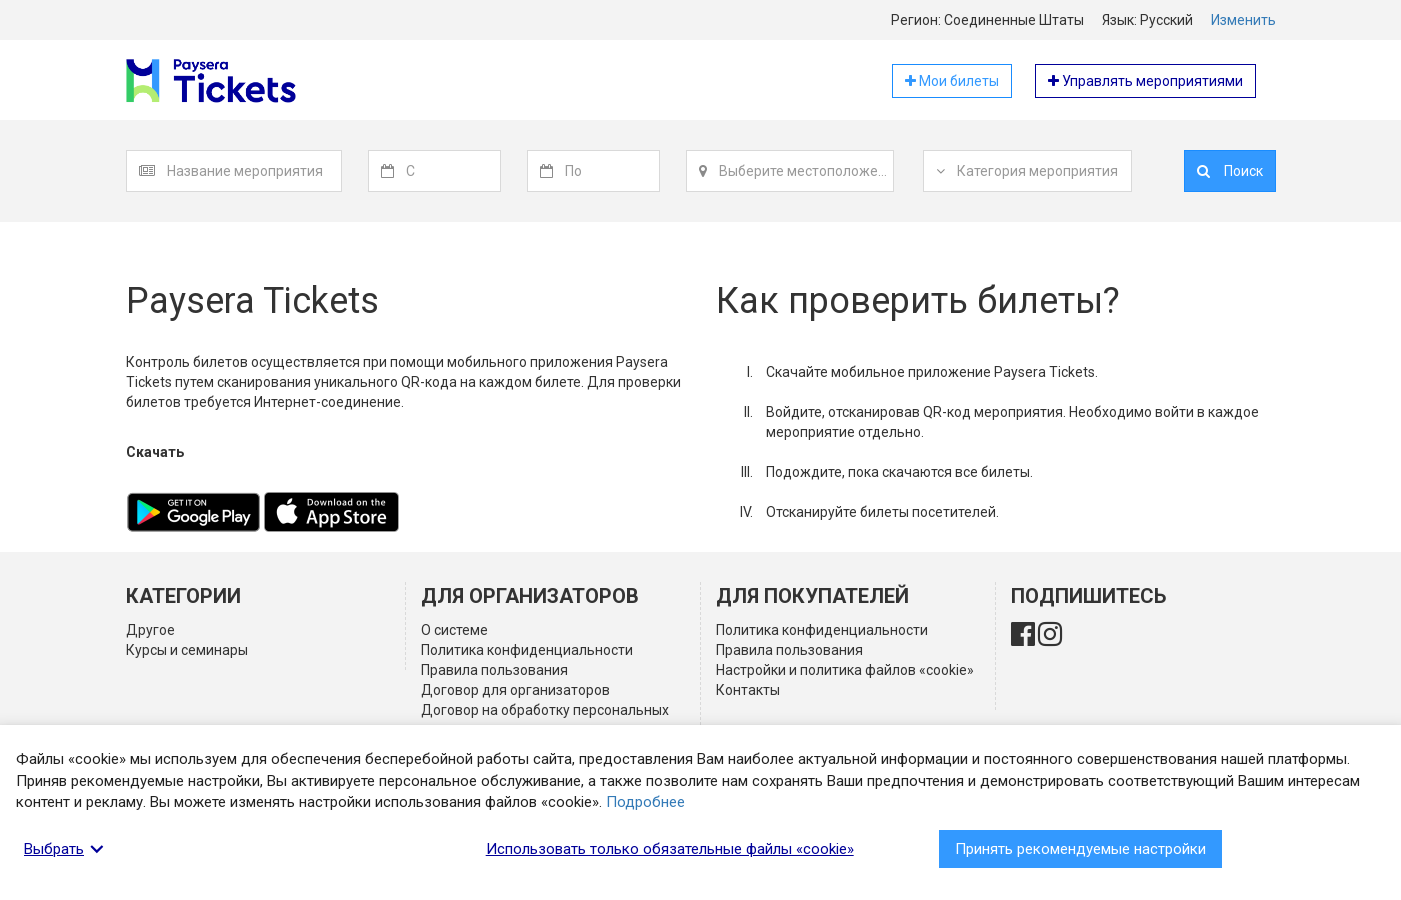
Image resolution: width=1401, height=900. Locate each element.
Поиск (1230, 171)
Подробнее (645, 802)
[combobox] (254, 171)
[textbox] (254, 171)
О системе (454, 630)
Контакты (748, 690)
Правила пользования (494, 670)
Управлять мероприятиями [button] (1145, 81)
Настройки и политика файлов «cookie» (845, 670)
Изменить (1243, 20)
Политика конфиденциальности (527, 650)
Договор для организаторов (515, 690)
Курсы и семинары (187, 650)
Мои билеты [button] (952, 81)
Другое (150, 630)
